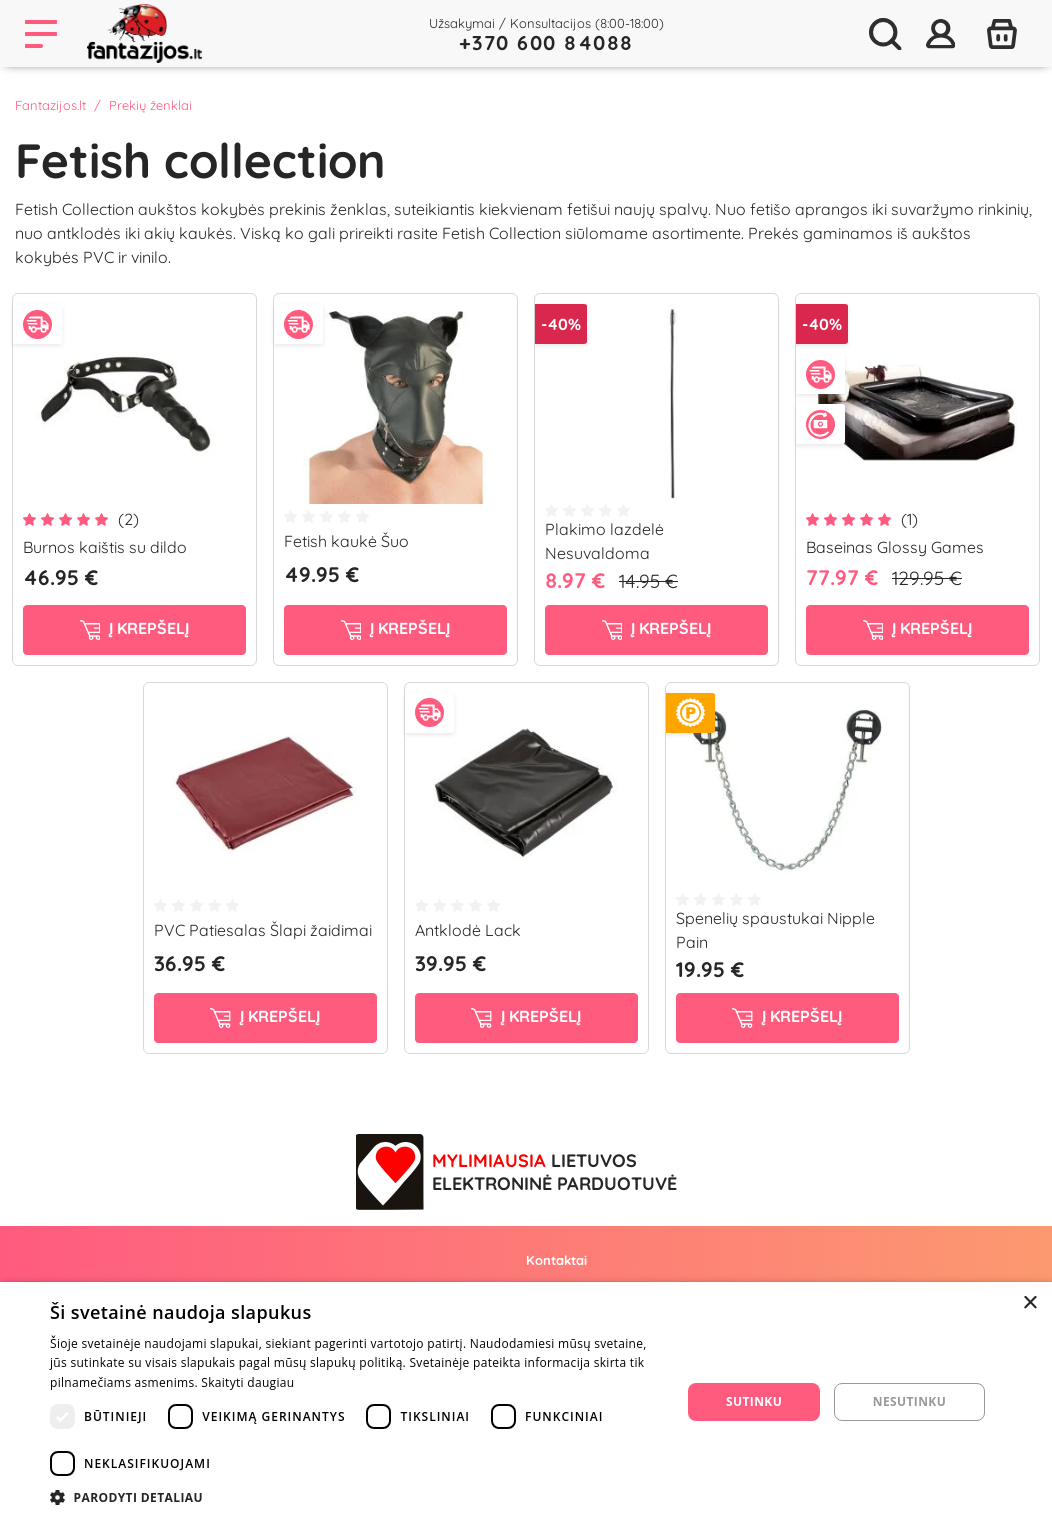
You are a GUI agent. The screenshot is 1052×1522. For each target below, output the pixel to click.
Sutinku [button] (754, 1401)
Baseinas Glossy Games (895, 547)
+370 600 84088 (546, 42)
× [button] (1029, 1303)
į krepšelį (135, 629)
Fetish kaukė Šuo (346, 541)
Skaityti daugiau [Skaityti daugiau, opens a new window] (247, 1382)
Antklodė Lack (468, 930)
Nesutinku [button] (909, 1401)
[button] (356, 1497)
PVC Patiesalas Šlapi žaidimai (263, 930)
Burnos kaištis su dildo (105, 547)
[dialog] (526, 1402)
